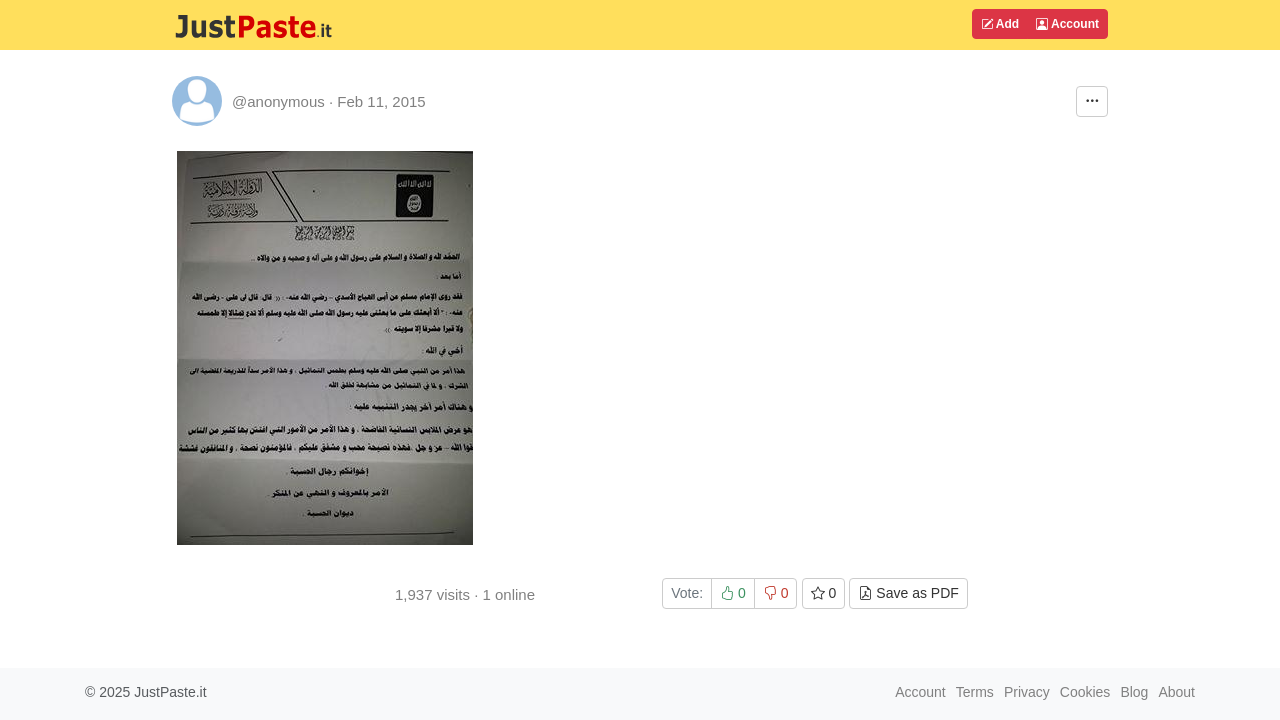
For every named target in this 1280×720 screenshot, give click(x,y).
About (1176, 692)
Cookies (1085, 692)
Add (1000, 24)
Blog (1134, 692)
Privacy (1027, 692)
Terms (975, 692)
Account (1067, 24)
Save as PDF (908, 593)
